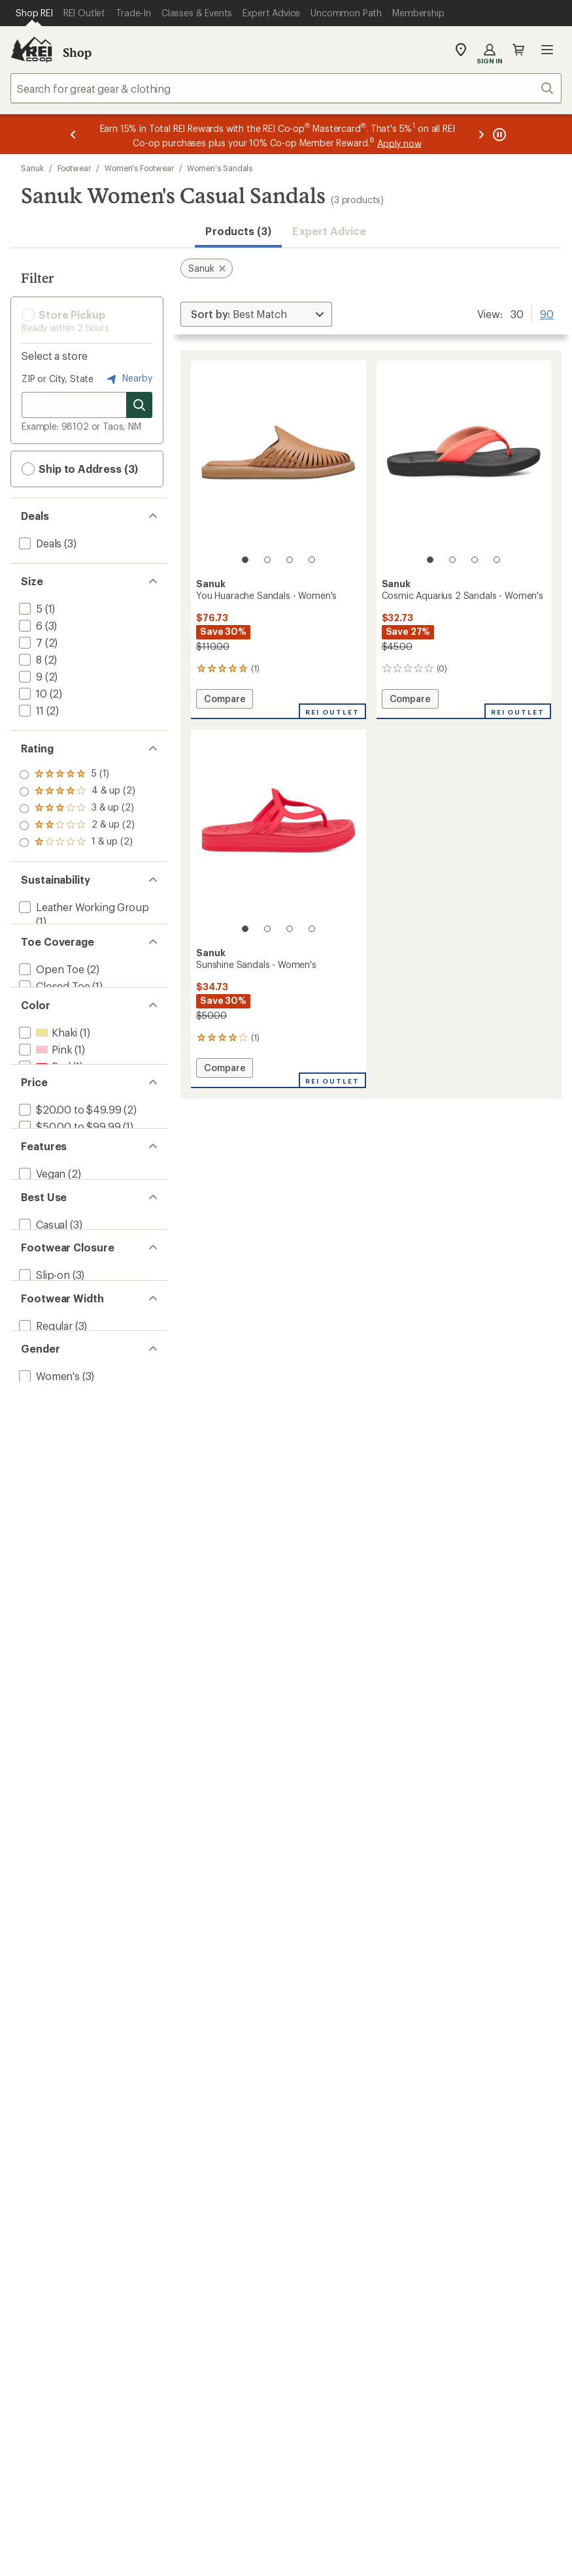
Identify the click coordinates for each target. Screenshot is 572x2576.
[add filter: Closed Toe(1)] (53, 1003)
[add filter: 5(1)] (29, 608)
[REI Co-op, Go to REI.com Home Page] (31, 50)
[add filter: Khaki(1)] (46, 1069)
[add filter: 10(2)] (31, 693)
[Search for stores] (139, 405)
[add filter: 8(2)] (29, 659)
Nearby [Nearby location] (128, 379)
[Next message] (481, 134)
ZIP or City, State (57, 378)
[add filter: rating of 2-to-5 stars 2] (77, 825)
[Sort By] (256, 314)
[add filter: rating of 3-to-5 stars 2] (77, 808)
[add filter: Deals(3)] (38, 543)
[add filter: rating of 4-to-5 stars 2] (77, 791)
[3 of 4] (289, 560)
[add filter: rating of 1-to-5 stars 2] (77, 842)
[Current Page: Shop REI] (34, 13)
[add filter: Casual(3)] (41, 1316)
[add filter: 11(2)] (30, 710)
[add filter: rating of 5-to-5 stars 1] (77, 774)
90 (547, 313)
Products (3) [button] (238, 231)
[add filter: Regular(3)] (44, 1446)
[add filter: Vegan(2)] (40, 1250)
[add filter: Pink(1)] (44, 1086)
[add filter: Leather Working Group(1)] (82, 907)
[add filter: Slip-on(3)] (43, 1381)
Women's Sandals (219, 167)
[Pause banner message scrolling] (498, 134)
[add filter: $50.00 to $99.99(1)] (68, 1185)
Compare (225, 700)
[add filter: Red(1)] (43, 1103)
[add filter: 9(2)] (29, 676)
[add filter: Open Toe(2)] (50, 986)
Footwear (74, 167)
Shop (77, 52)
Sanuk (32, 167)
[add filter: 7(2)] (29, 642)
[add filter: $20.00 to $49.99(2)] (68, 1168)
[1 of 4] (245, 560)
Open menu (547, 49)
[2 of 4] (267, 560)
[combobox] (286, 88)
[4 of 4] (312, 560)
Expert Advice (329, 231)
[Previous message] (73, 134)
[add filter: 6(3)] (29, 625)
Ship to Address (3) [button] (80, 468)
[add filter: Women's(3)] (48, 1511)
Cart (518, 49)
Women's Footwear (139, 167)
